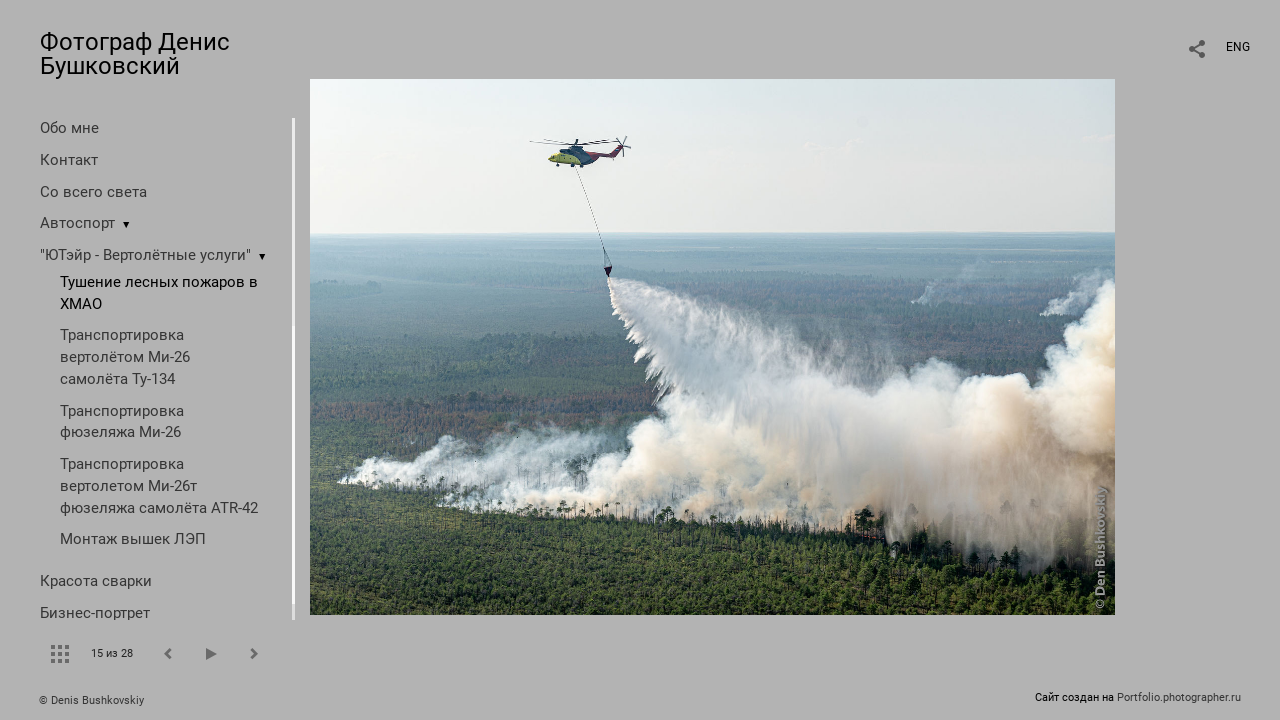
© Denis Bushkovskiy (91, 700)
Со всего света (93, 192)
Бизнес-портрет (95, 613)
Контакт (69, 160)
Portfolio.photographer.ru (1179, 697)
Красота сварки (96, 581)
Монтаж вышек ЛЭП (133, 539)
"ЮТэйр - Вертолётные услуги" (145, 255)
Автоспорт (77, 223)
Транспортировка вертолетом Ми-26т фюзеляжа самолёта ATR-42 (159, 486)
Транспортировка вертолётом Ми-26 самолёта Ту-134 (125, 357)
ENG (1238, 47)
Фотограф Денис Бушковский (135, 54)
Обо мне (69, 128)
